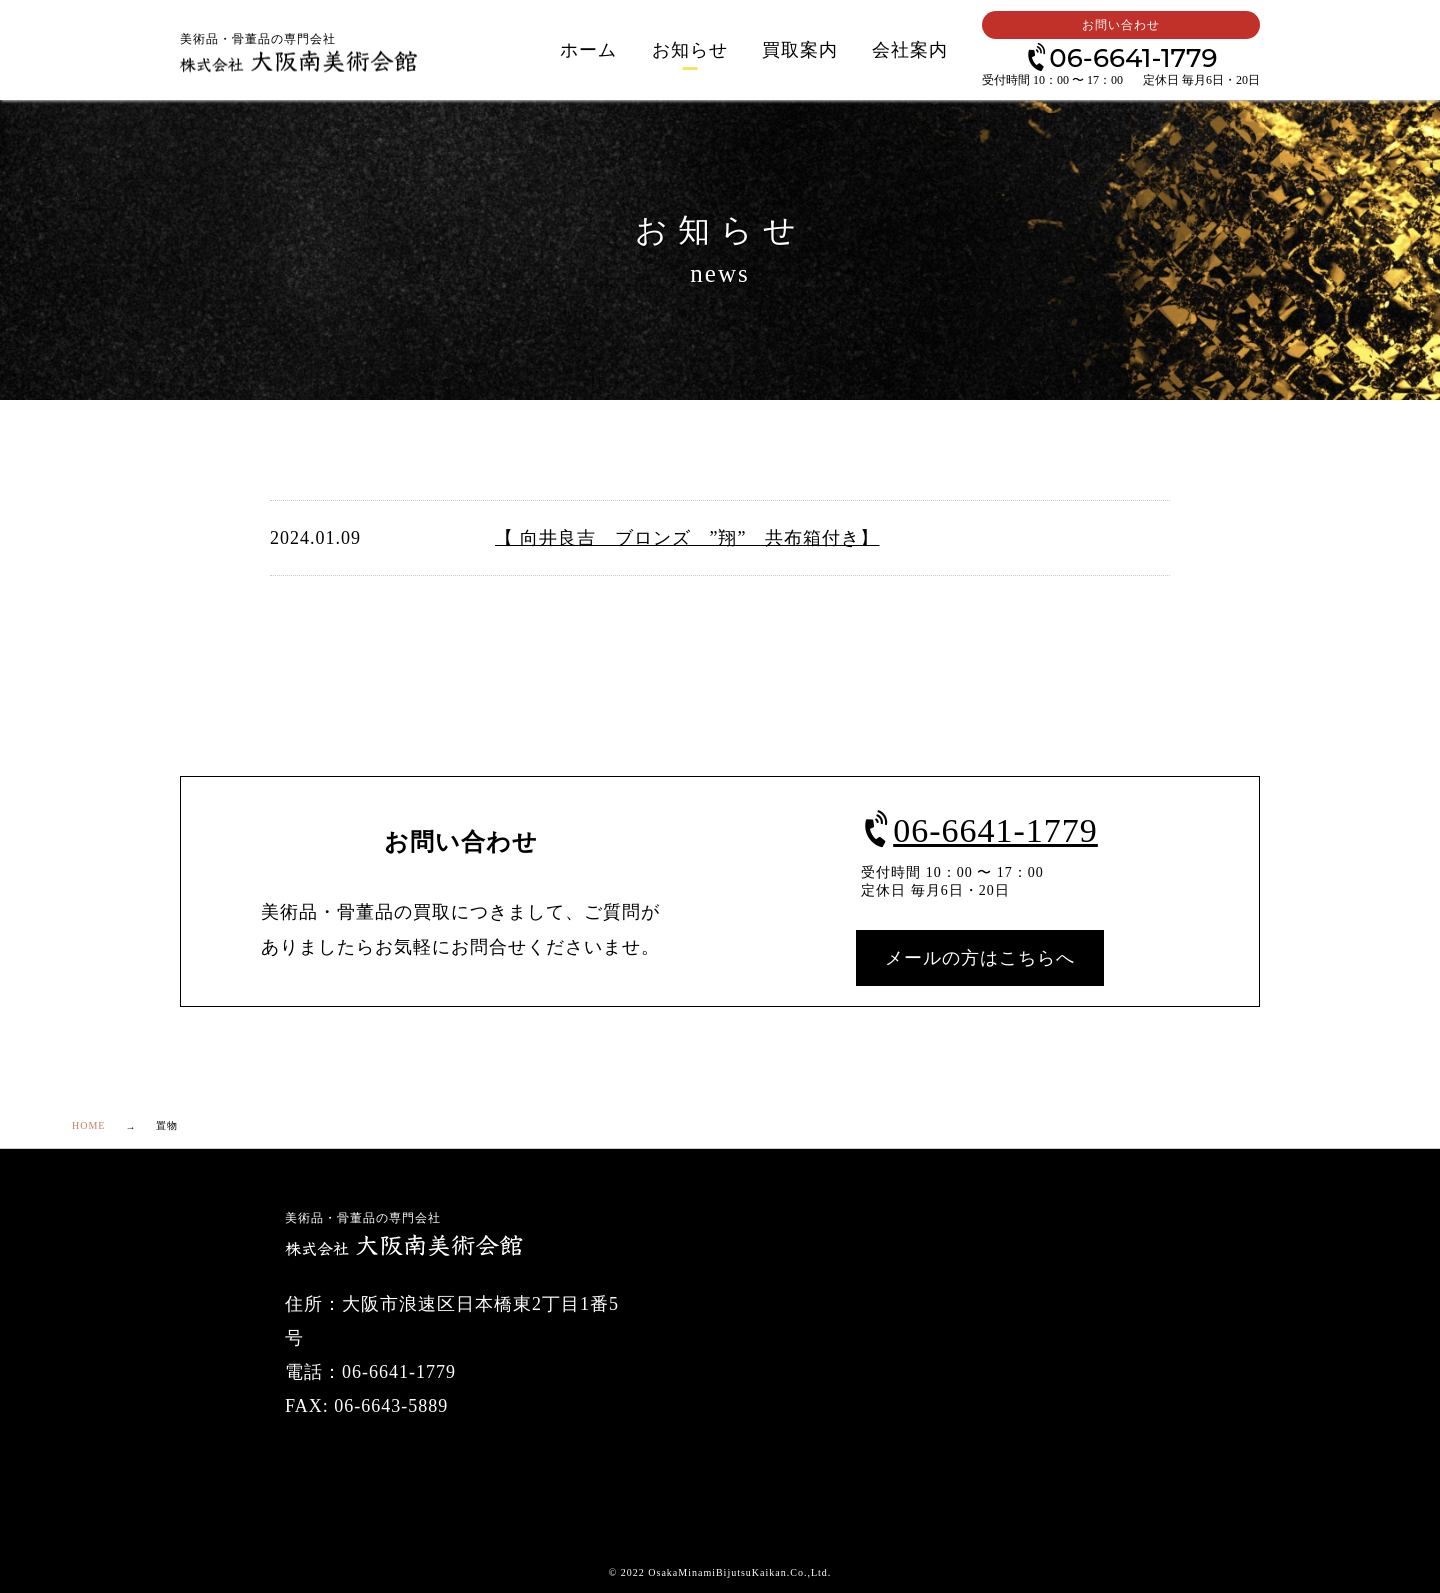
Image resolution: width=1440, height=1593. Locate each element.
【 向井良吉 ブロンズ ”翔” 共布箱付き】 (687, 538)
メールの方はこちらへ (980, 958)
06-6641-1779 (1120, 56)
